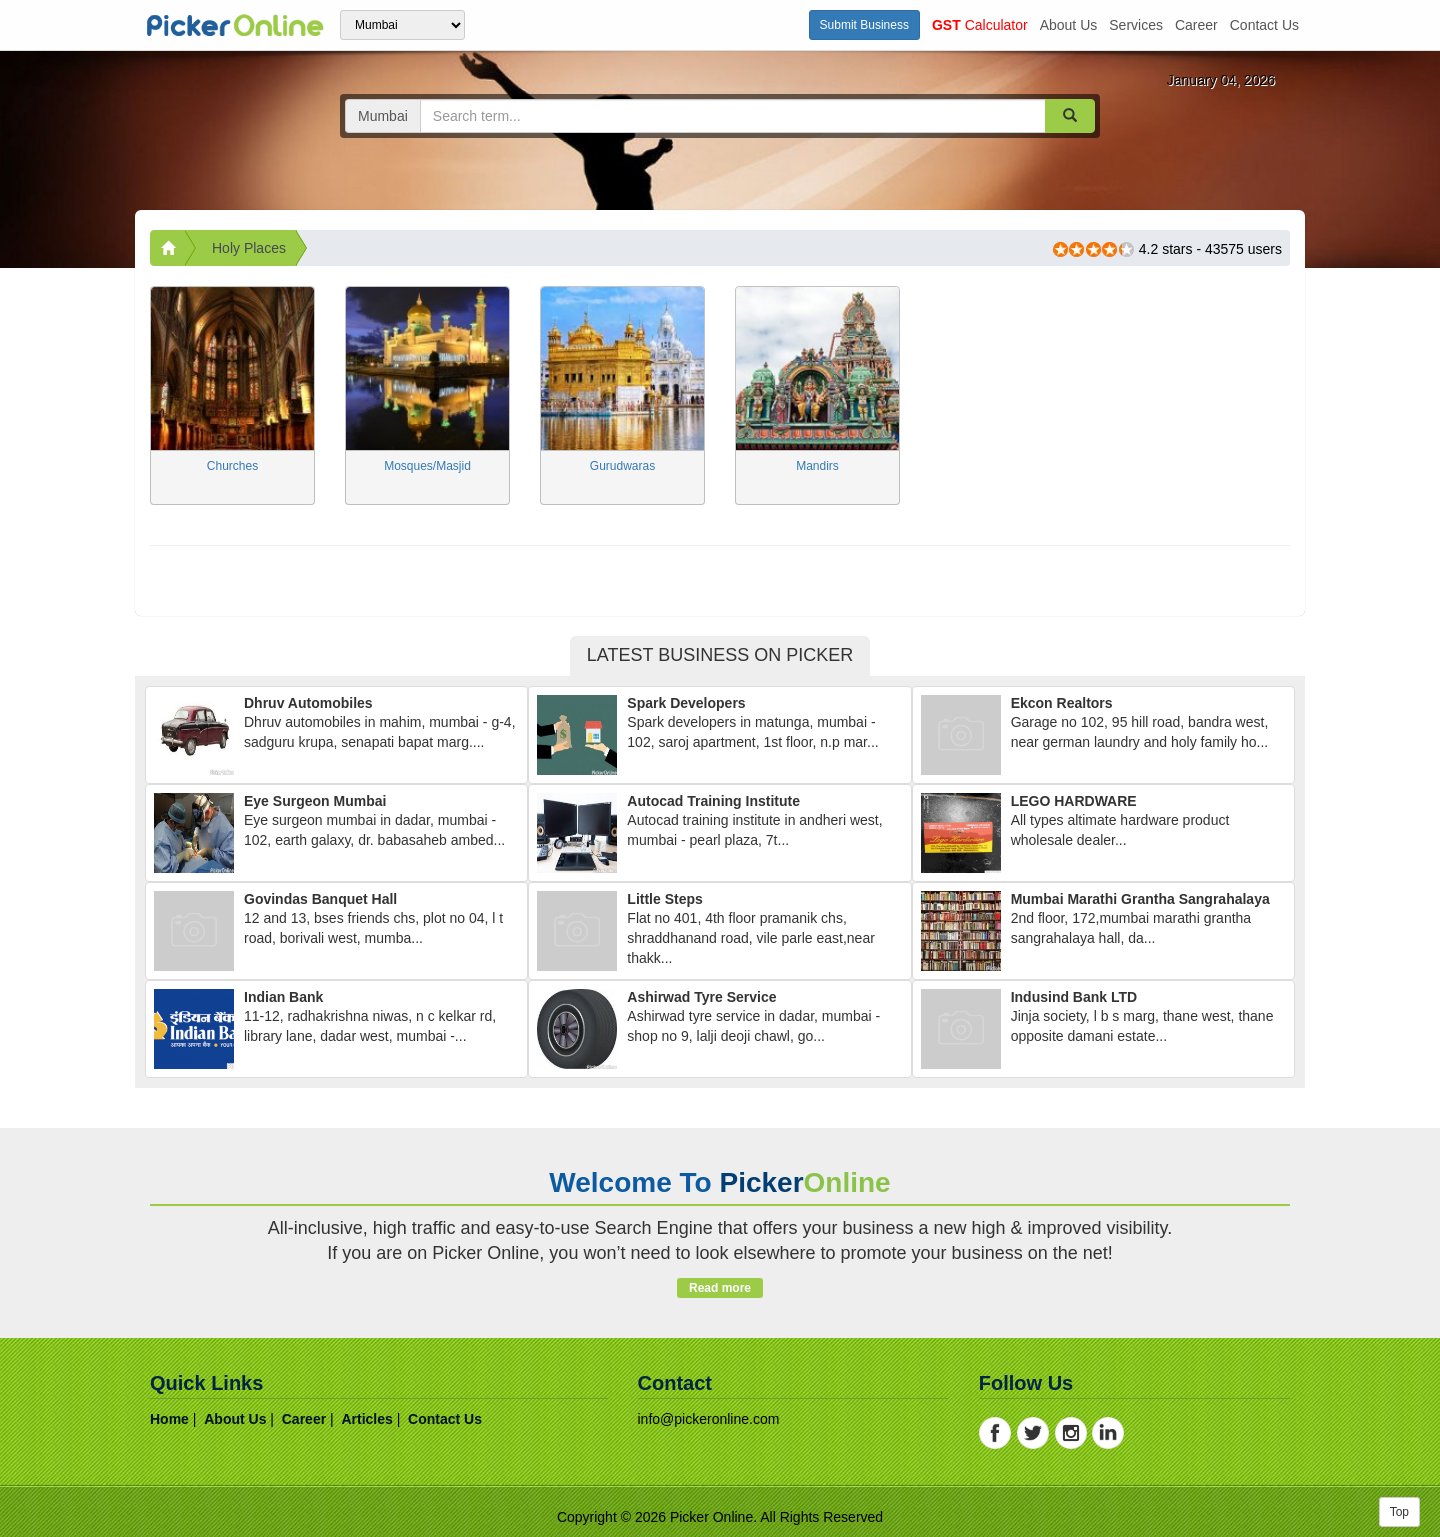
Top (1399, 1512)
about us (1069, 25)
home (169, 1419)
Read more (719, 1288)
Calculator (980, 25)
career (1196, 25)
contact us (1264, 25)
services (1136, 25)
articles (366, 1419)
